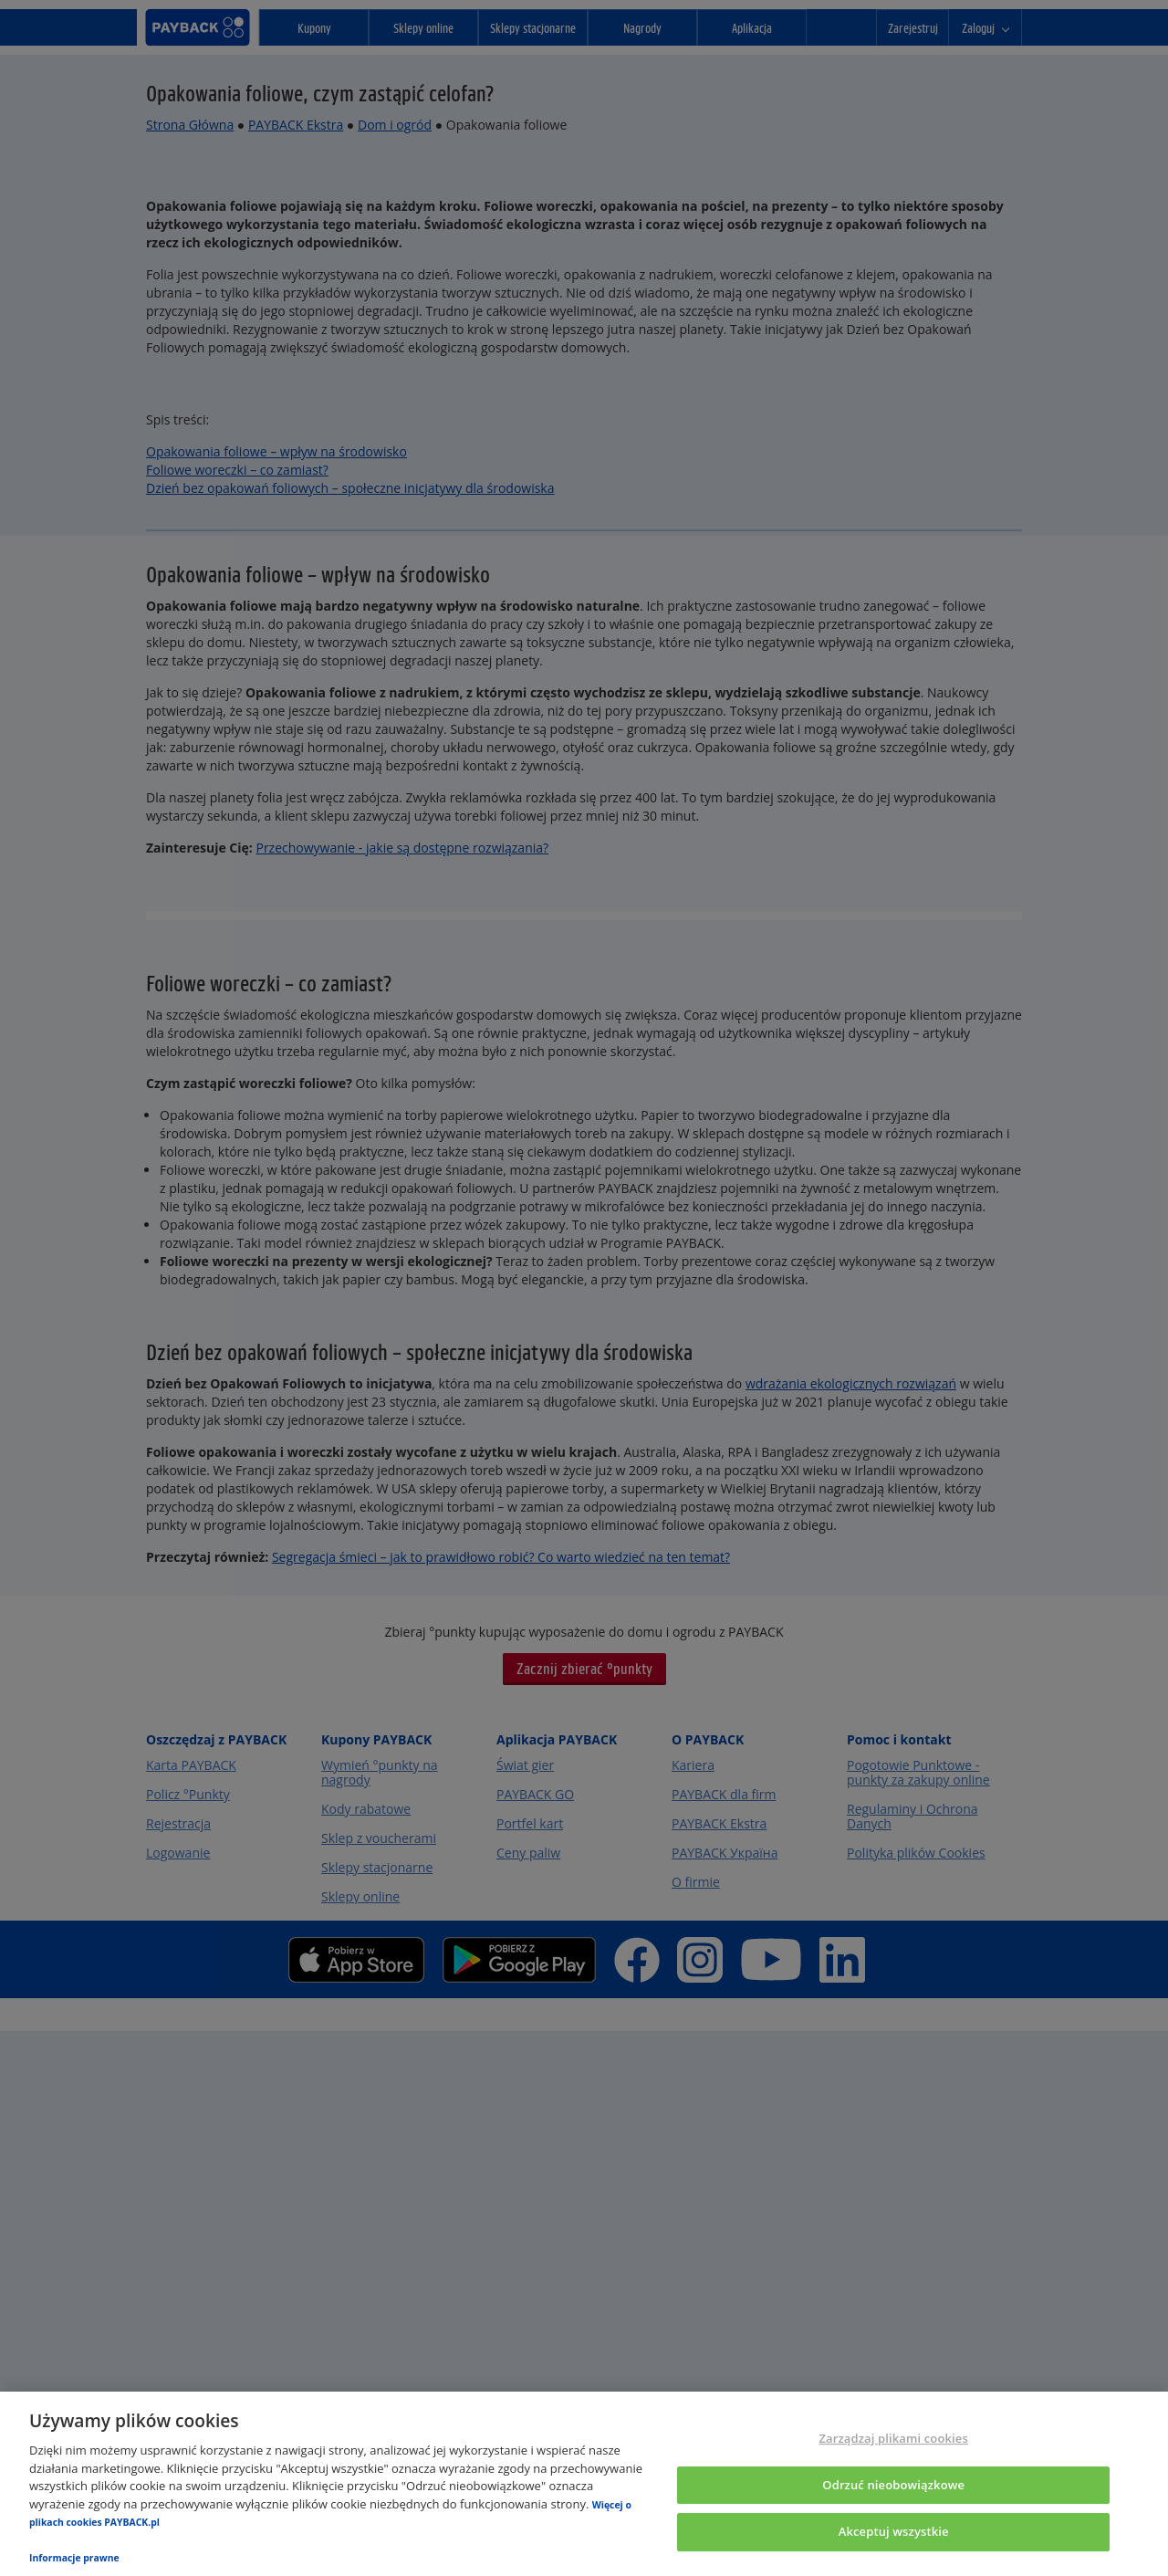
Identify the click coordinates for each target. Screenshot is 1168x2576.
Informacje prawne (74, 2557)
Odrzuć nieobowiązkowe (893, 2485)
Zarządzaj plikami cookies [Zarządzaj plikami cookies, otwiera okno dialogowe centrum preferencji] (893, 2438)
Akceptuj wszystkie (894, 2532)
